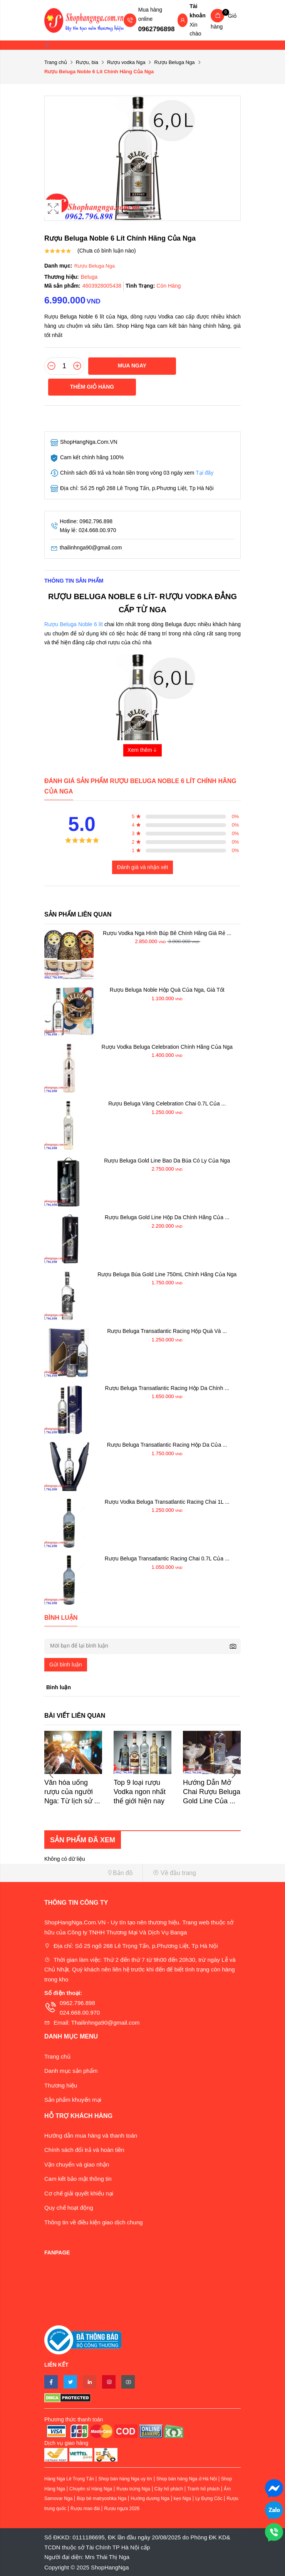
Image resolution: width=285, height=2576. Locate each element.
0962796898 (156, 29)
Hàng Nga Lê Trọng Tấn (69, 2479)
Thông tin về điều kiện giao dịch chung (93, 2222)
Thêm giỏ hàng (92, 387)
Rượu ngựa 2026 (121, 2508)
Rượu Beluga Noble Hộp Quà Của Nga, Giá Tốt (167, 990)
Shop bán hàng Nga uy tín (125, 2479)
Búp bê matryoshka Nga (101, 2498)
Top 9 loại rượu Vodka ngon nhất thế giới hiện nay (140, 1792)
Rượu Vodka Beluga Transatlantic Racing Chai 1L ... (167, 1502)
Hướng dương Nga (150, 2498)
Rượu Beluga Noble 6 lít (73, 624)
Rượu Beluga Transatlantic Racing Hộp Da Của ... (167, 1445)
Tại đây (204, 473)
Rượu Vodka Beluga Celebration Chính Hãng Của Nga (167, 1047)
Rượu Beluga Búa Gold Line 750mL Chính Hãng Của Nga (166, 1274)
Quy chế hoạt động (68, 2207)
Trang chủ (55, 62)
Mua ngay (132, 365)
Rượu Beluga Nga (174, 62)
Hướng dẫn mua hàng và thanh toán (90, 2135)
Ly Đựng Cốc (209, 2498)
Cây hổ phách (168, 2489)
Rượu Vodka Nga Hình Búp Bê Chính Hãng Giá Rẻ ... (167, 933)
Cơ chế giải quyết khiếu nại (78, 2193)
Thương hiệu (60, 2085)
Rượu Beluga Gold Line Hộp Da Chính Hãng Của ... (167, 1217)
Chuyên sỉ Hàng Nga (90, 2489)
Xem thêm (142, 750)
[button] (90, 1873)
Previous (52, 1774)
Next (233, 1774)
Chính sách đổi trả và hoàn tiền (84, 2149)
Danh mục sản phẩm (70, 2070)
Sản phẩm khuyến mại (72, 2099)
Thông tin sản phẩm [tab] (73, 581)
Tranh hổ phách (203, 2489)
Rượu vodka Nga (126, 62)
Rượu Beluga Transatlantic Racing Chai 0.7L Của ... (167, 1558)
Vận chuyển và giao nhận (76, 2164)
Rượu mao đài (85, 2508)
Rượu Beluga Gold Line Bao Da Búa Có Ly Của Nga (167, 1160)
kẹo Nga (182, 2498)
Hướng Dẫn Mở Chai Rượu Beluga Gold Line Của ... (211, 1792)
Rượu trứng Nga (133, 2489)
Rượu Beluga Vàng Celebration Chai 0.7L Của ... (167, 1103)
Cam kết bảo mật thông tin (78, 2178)
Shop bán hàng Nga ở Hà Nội (186, 2479)
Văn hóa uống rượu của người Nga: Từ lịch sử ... (72, 1792)
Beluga (89, 277)
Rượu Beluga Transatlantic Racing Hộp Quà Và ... (167, 1331)
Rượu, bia (87, 62)
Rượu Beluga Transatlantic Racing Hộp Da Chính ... (167, 1388)
